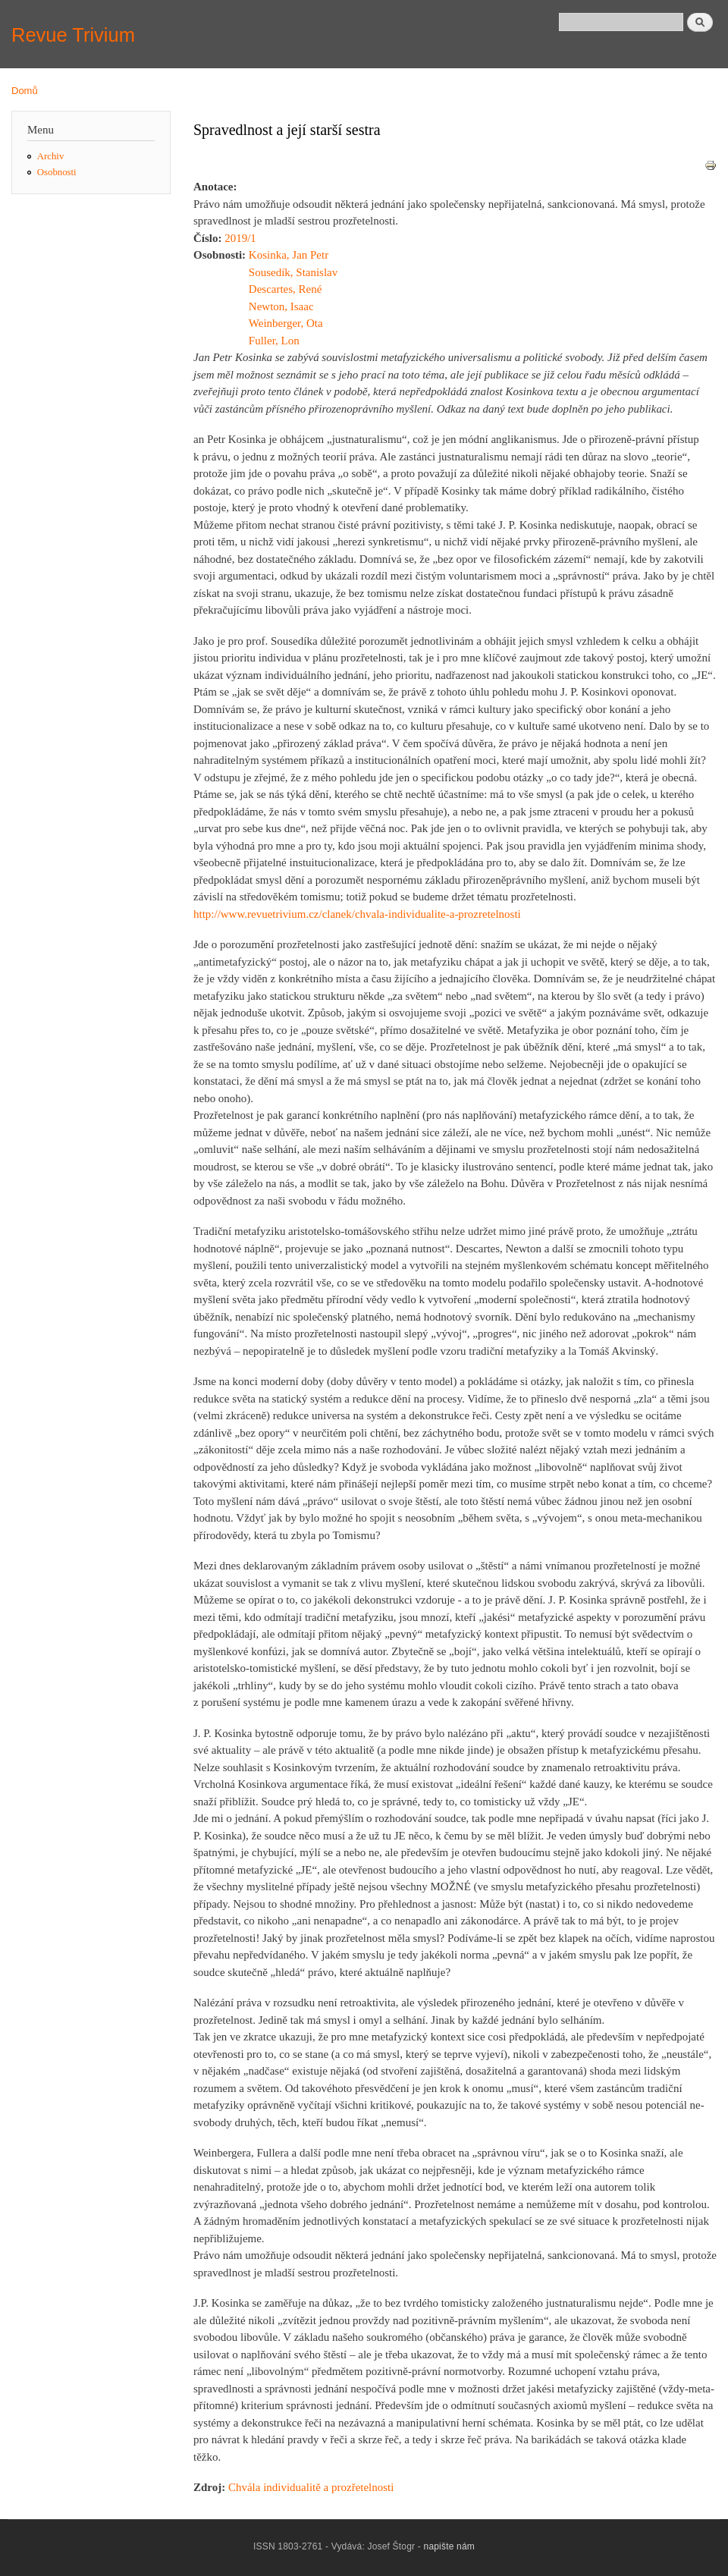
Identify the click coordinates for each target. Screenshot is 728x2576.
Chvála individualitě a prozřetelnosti (311, 2487)
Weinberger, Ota (286, 323)
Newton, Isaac (281, 306)
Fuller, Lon (274, 341)
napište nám (449, 2546)
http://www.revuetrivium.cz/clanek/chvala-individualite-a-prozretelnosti (357, 914)
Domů (24, 90)
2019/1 (240, 238)
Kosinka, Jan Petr (288, 255)
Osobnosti (57, 172)
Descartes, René (285, 289)
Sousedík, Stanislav (293, 272)
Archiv (50, 156)
